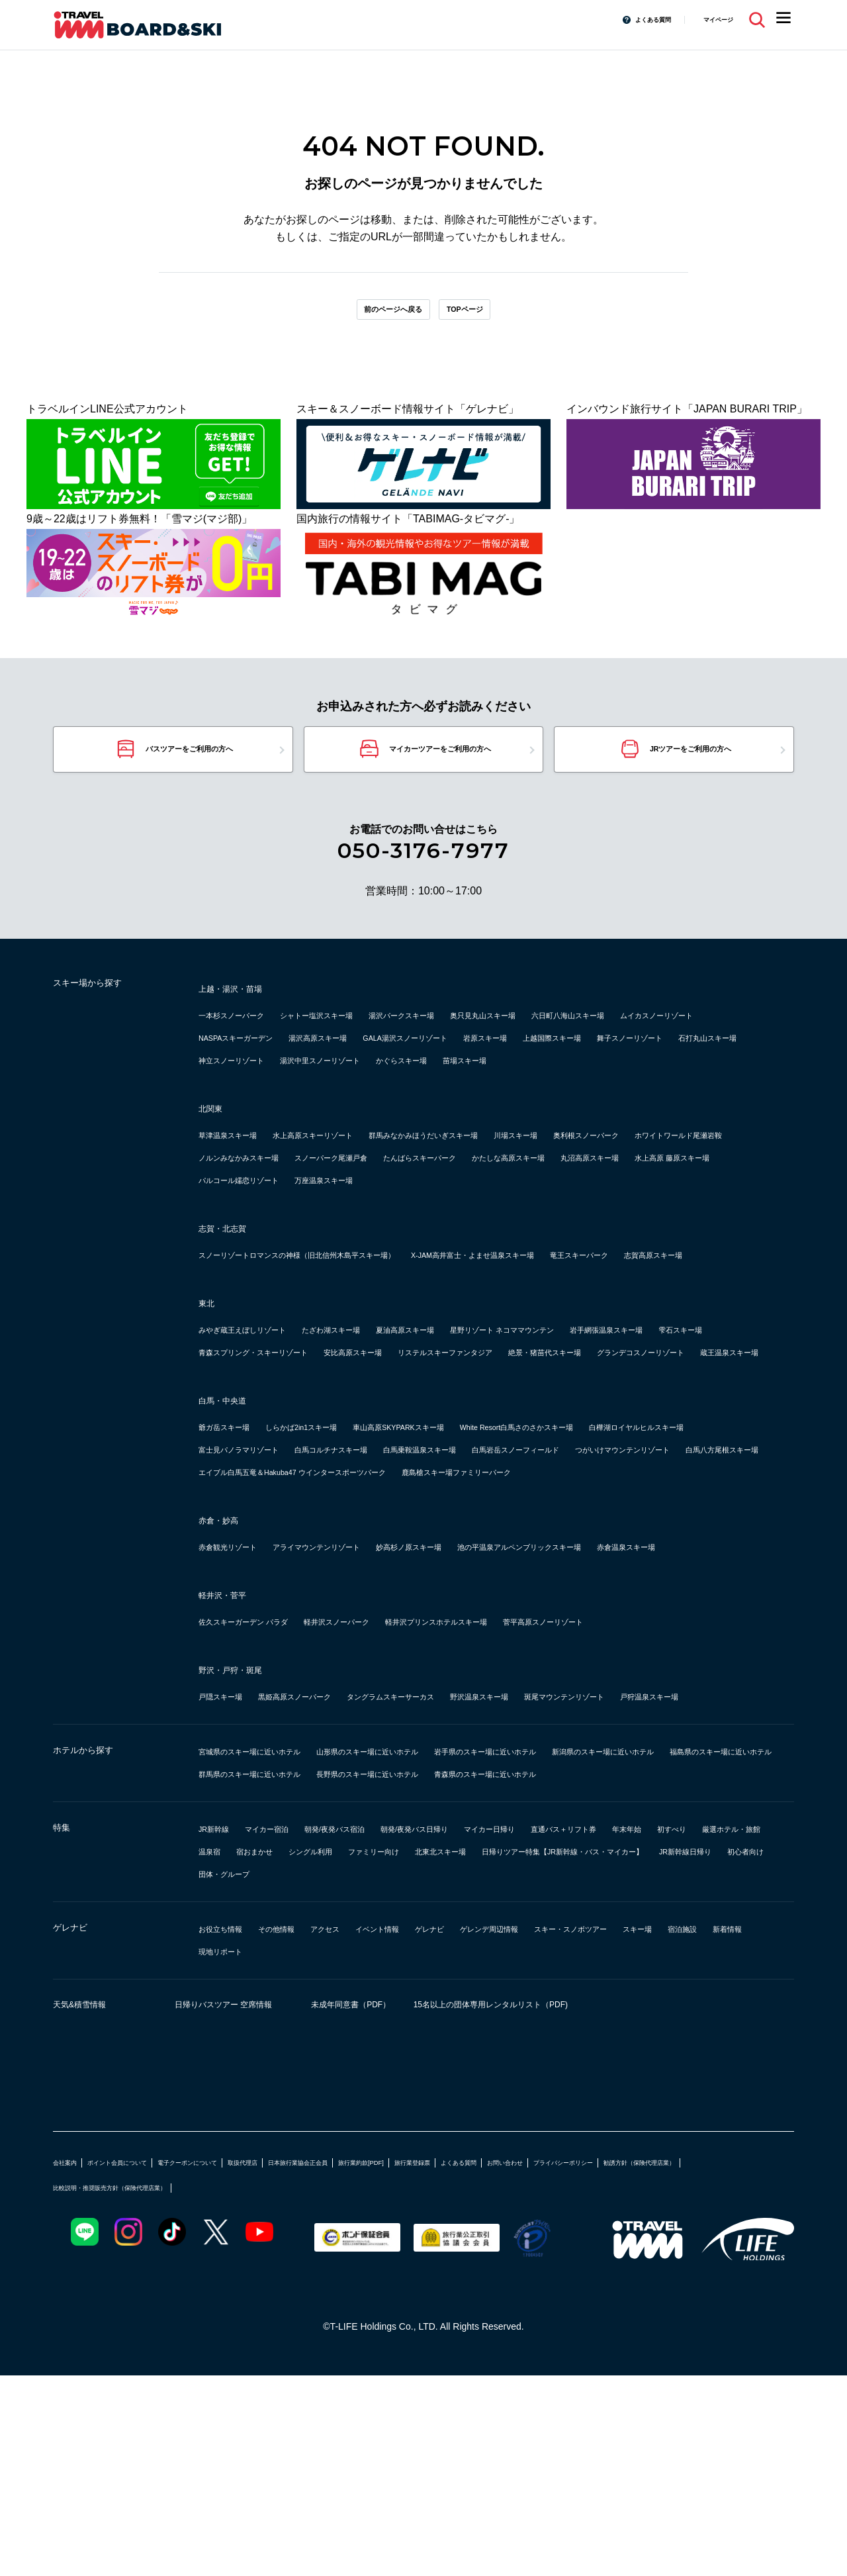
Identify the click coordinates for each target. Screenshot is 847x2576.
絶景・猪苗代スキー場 (405, 1462)
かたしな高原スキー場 (373, 1222)
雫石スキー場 (352, 1439)
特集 (66, 2030)
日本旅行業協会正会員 (410, 2362)
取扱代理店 (330, 2362)
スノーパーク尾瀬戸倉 (638, 1200)
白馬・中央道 (234, 1510)
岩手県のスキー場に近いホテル (601, 1928)
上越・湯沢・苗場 (246, 1008)
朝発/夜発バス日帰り (491, 2028)
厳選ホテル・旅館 (357, 2051)
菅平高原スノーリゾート (677, 1776)
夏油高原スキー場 (484, 1417)
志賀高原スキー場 (341, 1342)
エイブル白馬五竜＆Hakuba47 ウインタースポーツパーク (335, 1604)
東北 (210, 1390)
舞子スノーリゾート (346, 1080)
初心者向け (568, 2073)
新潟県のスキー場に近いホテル (273, 1951)
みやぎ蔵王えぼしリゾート (262, 1417)
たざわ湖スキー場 (383, 1417)
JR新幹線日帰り (488, 2073)
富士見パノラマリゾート (410, 1559)
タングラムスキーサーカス (463, 1851)
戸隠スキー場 (230, 1851)
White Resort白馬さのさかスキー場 (642, 1537)
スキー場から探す (106, 1005)
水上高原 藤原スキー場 (597, 1222)
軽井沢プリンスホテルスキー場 (529, 1776)
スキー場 (220, 2151)
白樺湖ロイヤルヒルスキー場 (267, 1559)
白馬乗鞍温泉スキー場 (659, 1559)
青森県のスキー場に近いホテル (437, 1974)
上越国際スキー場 (241, 1080)
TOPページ (484, 314)
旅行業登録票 (575, 2362)
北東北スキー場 (738, 2051)
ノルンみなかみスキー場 (511, 1200)
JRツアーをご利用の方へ (692, 763)
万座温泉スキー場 (373, 1245)
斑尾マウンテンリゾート (701, 1851)
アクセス (368, 2128)
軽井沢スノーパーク (391, 1776)
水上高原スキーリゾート (357, 1177)
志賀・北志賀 (234, 1293)
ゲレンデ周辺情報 (585, 2128)
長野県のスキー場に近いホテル (273, 1974)
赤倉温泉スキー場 (241, 1701)
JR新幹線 (221, 2028)
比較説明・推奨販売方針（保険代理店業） (366, 2387)
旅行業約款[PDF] (502, 2362)
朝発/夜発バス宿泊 (382, 2028)
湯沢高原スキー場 (487, 1057)
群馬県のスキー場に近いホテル (601, 1951)
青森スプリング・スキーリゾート (479, 1439)
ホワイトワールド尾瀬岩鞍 (373, 1200)
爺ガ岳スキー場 (236, 1537)
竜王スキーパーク (241, 1342)
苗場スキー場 (320, 1102)
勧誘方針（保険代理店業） (211, 2387)
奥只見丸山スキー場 (590, 1035)
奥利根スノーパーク (246, 1200)
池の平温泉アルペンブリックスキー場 (643, 1679)
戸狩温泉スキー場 (241, 1874)
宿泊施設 (278, 2151)
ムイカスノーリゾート (251, 1057)
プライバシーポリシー (99, 2387)
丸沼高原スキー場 (484, 1222)
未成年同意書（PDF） (403, 2207)
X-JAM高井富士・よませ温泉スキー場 (590, 1319)
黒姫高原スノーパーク (331, 1851)
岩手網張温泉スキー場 (251, 1439)
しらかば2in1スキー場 (341, 1537)
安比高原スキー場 (616, 1439)
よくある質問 (626, 19)
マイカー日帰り (593, 2028)
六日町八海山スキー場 (707, 1035)
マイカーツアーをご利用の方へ (440, 763)
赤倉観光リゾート (241, 1679)
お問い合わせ (708, 2362)
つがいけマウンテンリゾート (410, 1582)
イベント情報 (436, 2128)
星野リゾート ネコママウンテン (618, 1417)
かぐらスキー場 (236, 1102)
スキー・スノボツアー (696, 2128)
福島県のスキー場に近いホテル (437, 1951)
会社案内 (71, 2362)
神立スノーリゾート (558, 1080)
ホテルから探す (99, 1930)
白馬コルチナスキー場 (537, 1559)
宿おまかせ (489, 2051)
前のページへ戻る (379, 314)
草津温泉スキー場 (241, 1177)
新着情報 (336, 2151)
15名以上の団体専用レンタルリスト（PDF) (601, 2207)
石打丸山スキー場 (452, 1080)
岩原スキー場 (717, 1057)
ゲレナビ (79, 2130)
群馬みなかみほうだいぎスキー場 (510, 1177)
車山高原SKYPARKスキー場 (476, 1537)
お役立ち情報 (230, 2128)
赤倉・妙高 (228, 1652)
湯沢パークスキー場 (479, 1035)
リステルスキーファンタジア (267, 1462)
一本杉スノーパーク (246, 1035)
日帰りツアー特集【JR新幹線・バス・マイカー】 (316, 2073)
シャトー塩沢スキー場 (363, 1035)
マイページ (710, 19)
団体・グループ (648, 2073)
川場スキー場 (638, 1177)
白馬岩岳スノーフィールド (262, 1582)
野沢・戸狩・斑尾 (246, 1824)
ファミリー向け (648, 2051)
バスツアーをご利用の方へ (187, 763)
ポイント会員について (147, 2362)
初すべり (278, 2051)
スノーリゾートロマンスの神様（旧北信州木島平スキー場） (341, 1319)
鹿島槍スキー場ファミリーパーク (567, 1604)
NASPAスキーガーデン (374, 1057)
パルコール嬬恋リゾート (257, 1245)
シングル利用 (564, 2051)
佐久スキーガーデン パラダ (263, 1776)
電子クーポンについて (250, 2362)
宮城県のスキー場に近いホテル (273, 1928)
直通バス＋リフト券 (693, 2028)
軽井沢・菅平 (234, 1749)
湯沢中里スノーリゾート (680, 1080)
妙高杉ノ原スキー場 (489, 1679)
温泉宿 (431, 2051)
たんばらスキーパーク (251, 1222)
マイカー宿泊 (291, 2028)
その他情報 (304, 2128)
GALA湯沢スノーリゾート (608, 1057)
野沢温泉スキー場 (585, 1851)
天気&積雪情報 (92, 2207)
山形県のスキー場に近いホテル (437, 1928)
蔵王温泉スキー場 (659, 1462)
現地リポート (405, 2151)
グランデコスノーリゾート (537, 1462)
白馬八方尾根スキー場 (548, 1582)
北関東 (216, 1150)
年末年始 (220, 2051)
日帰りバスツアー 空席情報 (248, 2207)
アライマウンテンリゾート (362, 1679)
